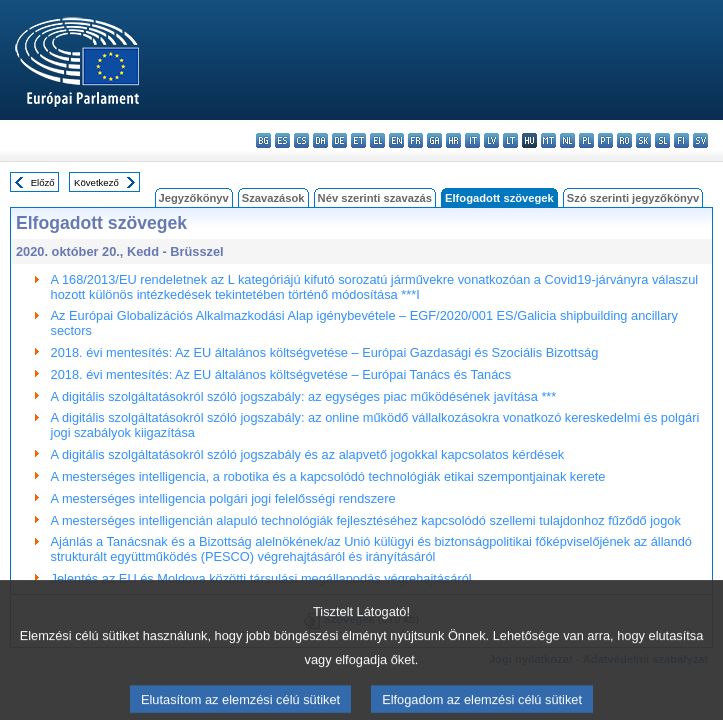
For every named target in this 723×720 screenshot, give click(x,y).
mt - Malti (548, 140)
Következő (96, 182)
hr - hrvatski (453, 140)
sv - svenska (700, 140)
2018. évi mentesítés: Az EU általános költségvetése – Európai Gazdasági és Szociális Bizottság (325, 352)
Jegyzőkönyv (194, 198)
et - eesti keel (358, 140)
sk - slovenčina (643, 140)
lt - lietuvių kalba (510, 140)
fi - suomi (681, 140)
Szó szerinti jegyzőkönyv (633, 198)
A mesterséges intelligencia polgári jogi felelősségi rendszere (223, 498)
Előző (43, 182)
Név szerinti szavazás (375, 198)
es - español (282, 140)
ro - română (624, 140)
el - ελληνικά (377, 140)
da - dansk (320, 140)
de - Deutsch (339, 140)
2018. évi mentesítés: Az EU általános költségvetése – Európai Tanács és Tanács (281, 374)
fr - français (415, 140)
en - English (396, 140)
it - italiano (472, 140)
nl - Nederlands (567, 140)
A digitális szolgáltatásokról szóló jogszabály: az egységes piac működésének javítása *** (304, 396)
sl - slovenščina (662, 140)
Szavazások (273, 198)
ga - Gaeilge (434, 140)
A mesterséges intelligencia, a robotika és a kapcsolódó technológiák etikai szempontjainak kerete (328, 476)
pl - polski (586, 140)
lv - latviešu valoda (491, 140)
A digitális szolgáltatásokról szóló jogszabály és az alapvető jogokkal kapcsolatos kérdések (308, 454)
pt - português (605, 140)
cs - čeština (301, 140)
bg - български (263, 140)
